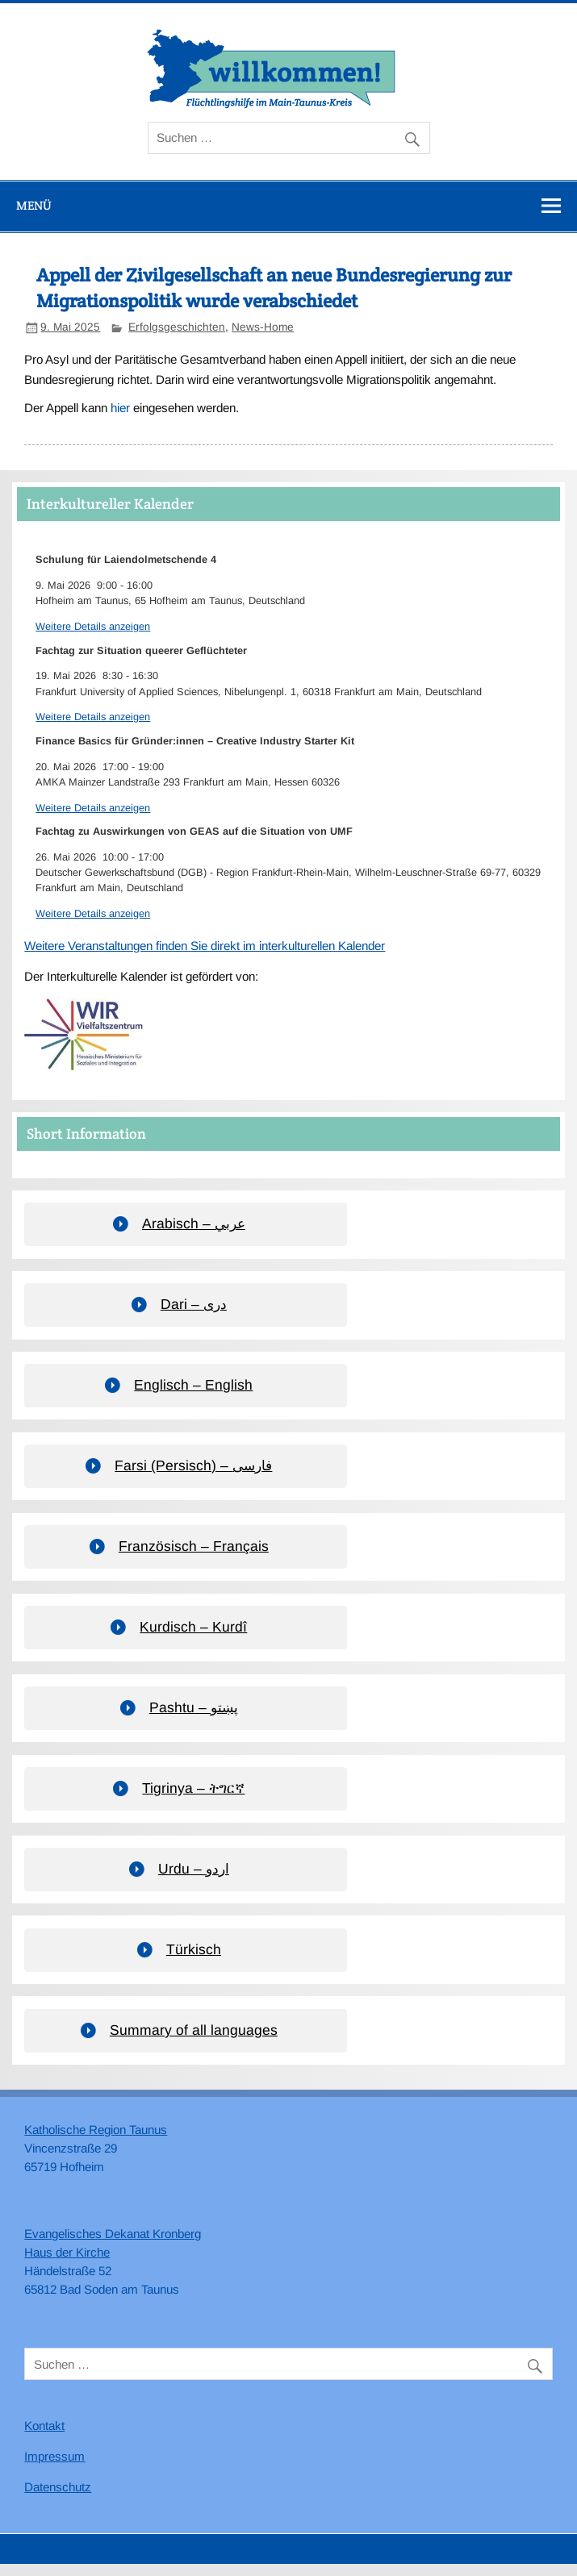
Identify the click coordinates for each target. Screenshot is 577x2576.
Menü (34, 205)
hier (120, 408)
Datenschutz (57, 2487)
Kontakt (44, 2425)
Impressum (54, 2456)
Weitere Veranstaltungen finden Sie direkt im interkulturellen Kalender (204, 945)
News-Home (263, 327)
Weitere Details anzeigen (93, 626)
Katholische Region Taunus (95, 2129)
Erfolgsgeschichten (176, 327)
